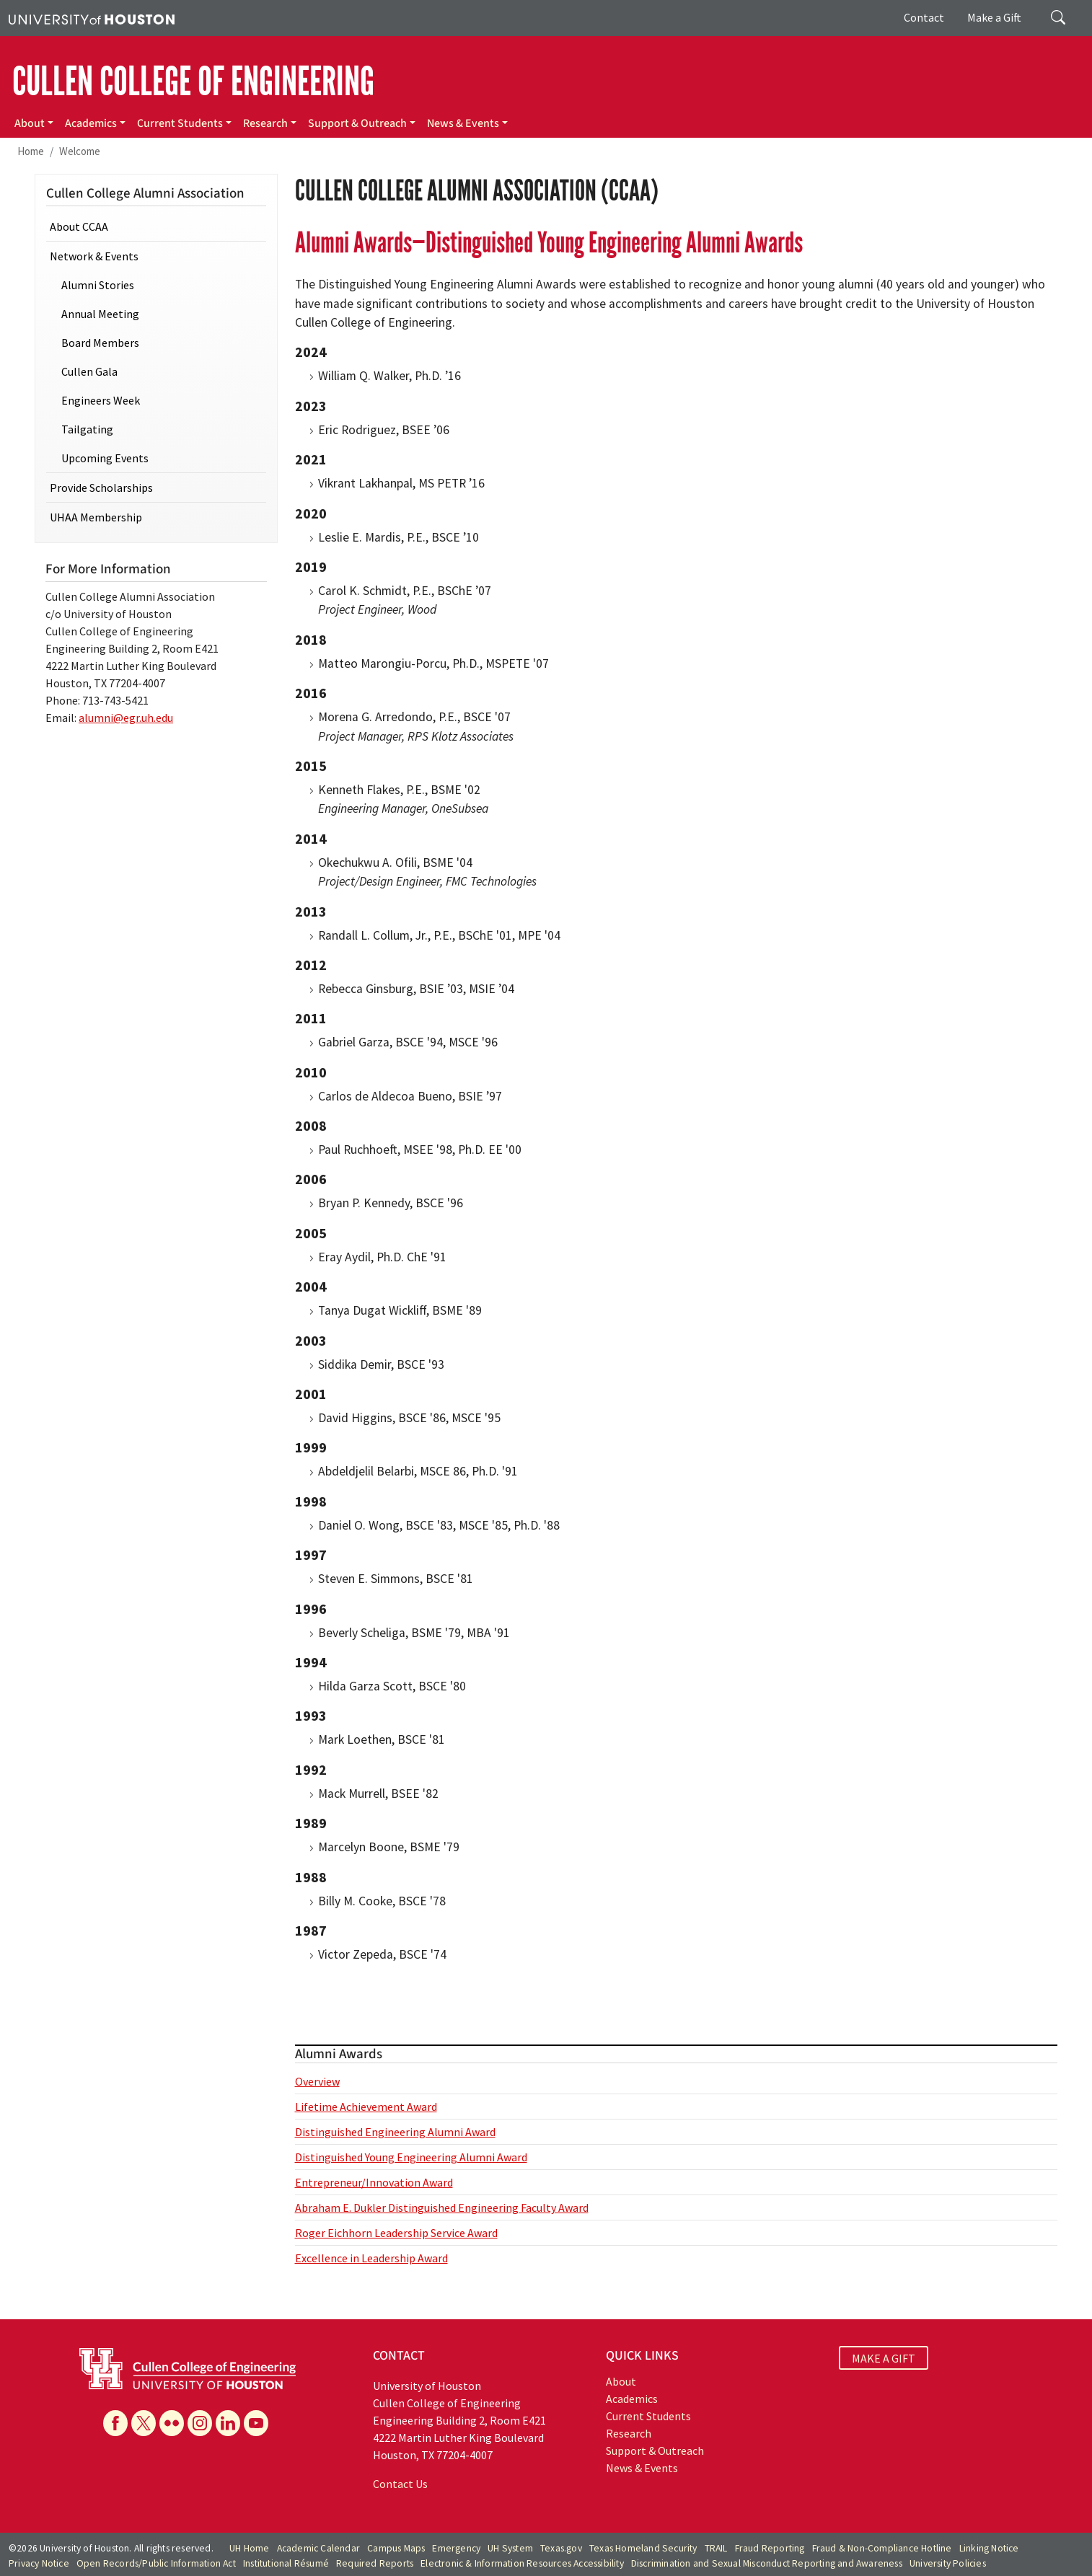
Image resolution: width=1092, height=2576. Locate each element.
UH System (510, 2548)
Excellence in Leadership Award (371, 2258)
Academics (91, 123)
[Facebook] (115, 2423)
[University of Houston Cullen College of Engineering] (187, 2367)
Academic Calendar (318, 2548)
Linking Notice (989, 2548)
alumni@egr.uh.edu (126, 717)
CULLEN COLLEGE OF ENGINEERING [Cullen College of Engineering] (193, 81)
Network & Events (94, 256)
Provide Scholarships (101, 487)
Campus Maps (396, 2548)
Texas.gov (561, 2548)
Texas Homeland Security (643, 2548)
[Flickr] (171, 2423)
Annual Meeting (100, 313)
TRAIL (716, 2548)
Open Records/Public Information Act (156, 2563)
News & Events (463, 123)
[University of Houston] (92, 18)
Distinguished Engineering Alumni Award (395, 2132)
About (29, 123)
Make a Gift (994, 17)
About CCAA (79, 226)
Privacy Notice (39, 2563)
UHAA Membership (96, 517)
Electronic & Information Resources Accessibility (522, 2563)
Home (30, 151)
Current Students (180, 123)
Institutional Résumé (286, 2563)
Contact (924, 17)
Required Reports (374, 2563)
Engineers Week (100, 400)
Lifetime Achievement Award (366, 2106)
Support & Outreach (357, 123)
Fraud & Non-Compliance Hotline (882, 2548)
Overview (317, 2081)
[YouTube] (256, 2423)
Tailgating (87, 429)
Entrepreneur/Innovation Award (374, 2182)
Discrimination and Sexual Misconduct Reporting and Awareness (766, 2563)
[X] (143, 2423)
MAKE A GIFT (883, 2357)
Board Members (100, 342)
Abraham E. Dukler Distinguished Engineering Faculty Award (442, 2207)
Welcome (79, 151)
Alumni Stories (97, 285)
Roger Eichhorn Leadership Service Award (396, 2233)
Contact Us (400, 2483)
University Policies (948, 2563)
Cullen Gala (89, 371)
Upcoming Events (105, 458)
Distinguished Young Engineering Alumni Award (411, 2157)
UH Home (249, 2548)
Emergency (456, 2548)
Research (265, 123)
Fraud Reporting (770, 2548)
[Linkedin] (228, 2423)
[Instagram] (200, 2423)
